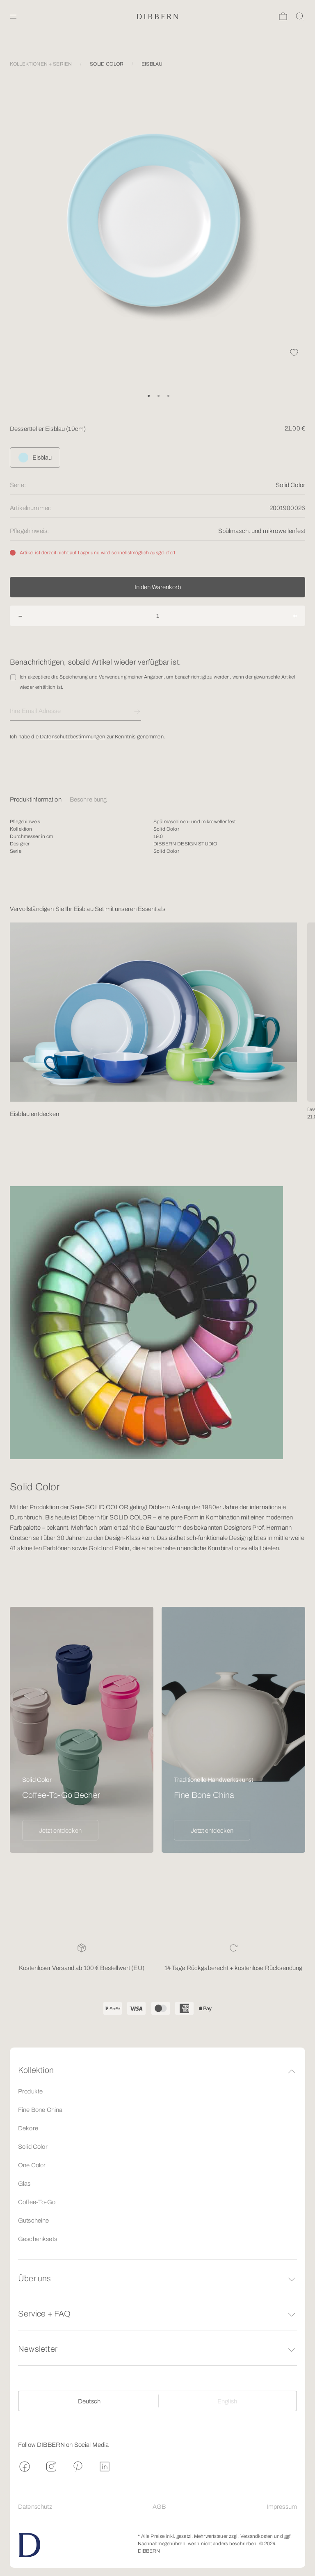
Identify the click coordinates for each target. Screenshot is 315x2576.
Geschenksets (37, 2239)
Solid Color (33, 2146)
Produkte (30, 2091)
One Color (32, 2165)
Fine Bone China (40, 2110)
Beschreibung (88, 799)
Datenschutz (35, 2506)
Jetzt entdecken (60, 1830)
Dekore (28, 2128)
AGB (159, 2506)
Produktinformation (36, 799)
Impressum (282, 2506)
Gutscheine (33, 2220)
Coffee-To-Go (36, 2202)
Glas (24, 2183)
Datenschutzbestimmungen (72, 737)
